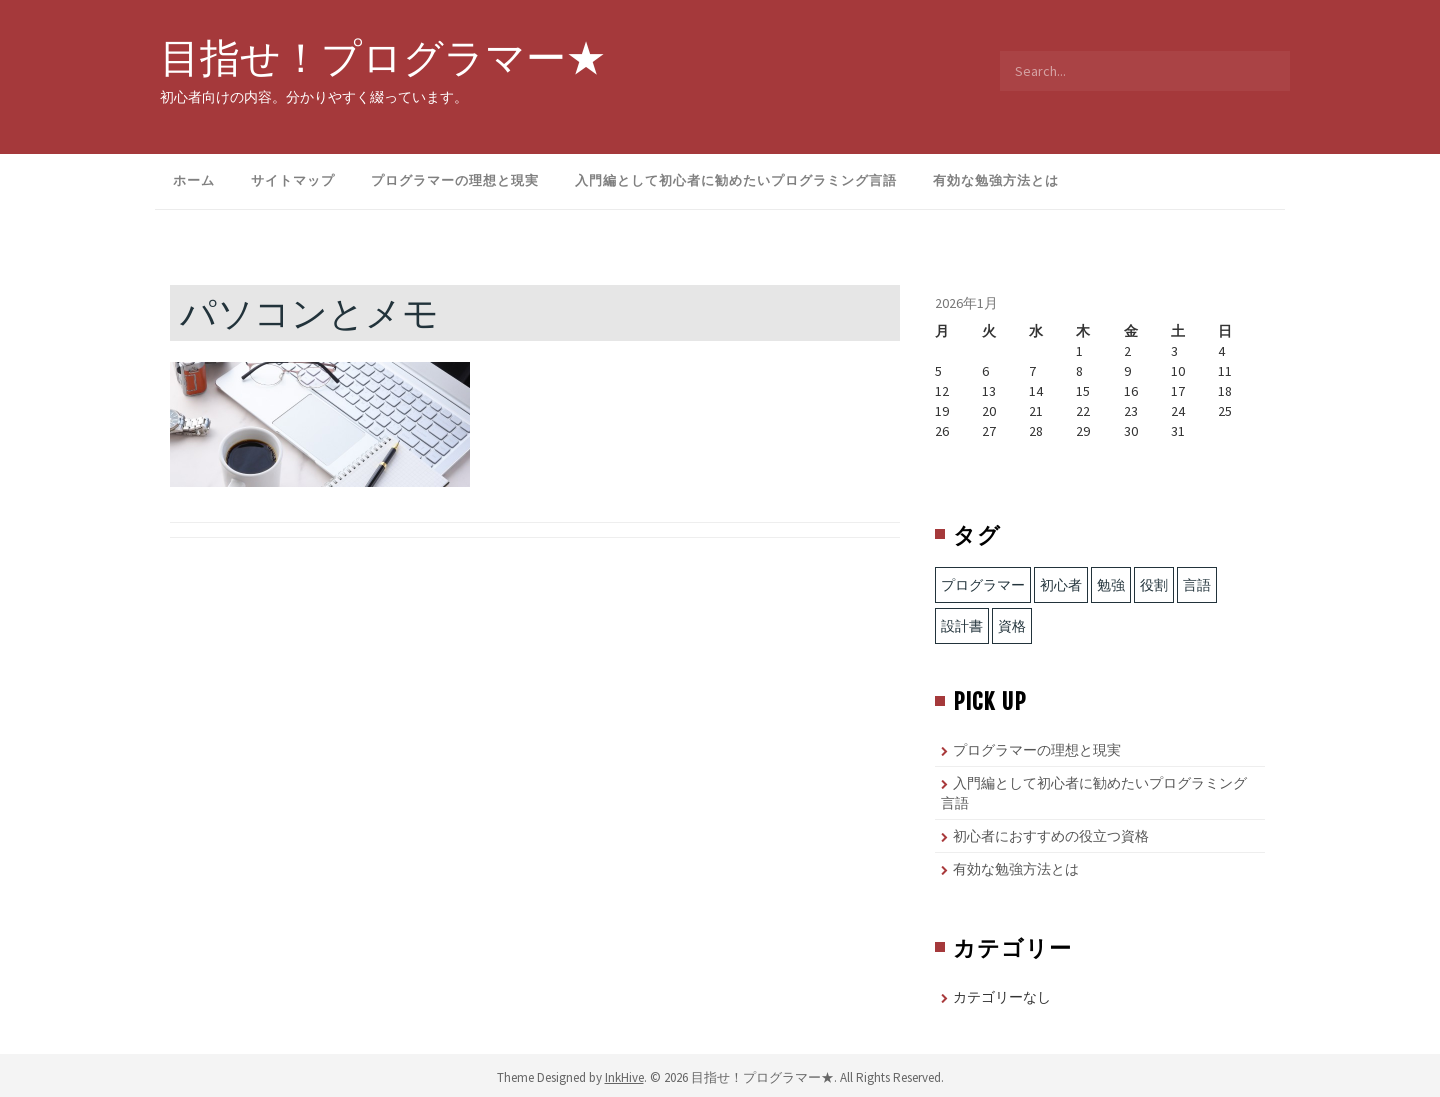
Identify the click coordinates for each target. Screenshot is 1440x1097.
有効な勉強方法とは (996, 180)
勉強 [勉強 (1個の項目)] (1111, 585)
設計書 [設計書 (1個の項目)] (962, 626)
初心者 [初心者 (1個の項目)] (1061, 585)
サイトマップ (293, 180)
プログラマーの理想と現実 (455, 180)
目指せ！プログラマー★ (383, 57)
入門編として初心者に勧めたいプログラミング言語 (736, 180)
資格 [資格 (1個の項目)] (1012, 626)
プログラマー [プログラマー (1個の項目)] (983, 585)
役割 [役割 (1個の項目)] (1154, 585)
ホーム (194, 180)
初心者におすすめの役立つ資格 (1051, 836)
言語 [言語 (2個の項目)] (1197, 585)
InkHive (624, 1077)
